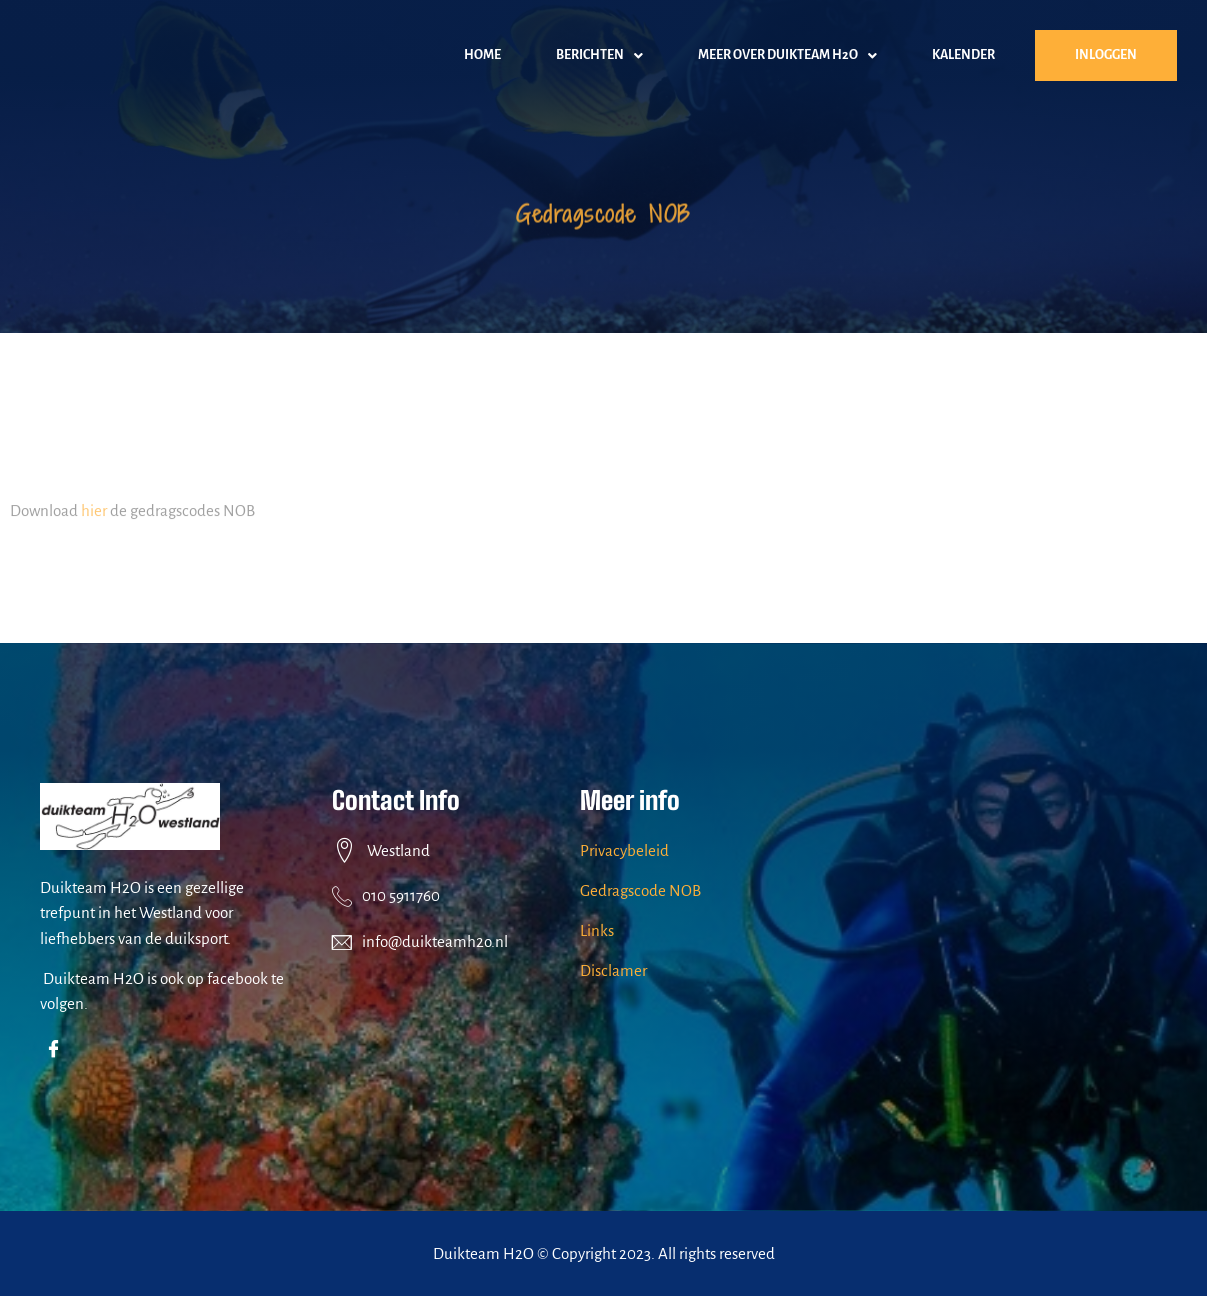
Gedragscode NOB (640, 890)
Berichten (599, 55)
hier (94, 517)
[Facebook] (57, 1051)
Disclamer (613, 970)
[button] (599, 55)
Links (597, 930)
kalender (963, 55)
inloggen (1106, 55)
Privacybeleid (624, 850)
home (482, 55)
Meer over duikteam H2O (787, 55)
